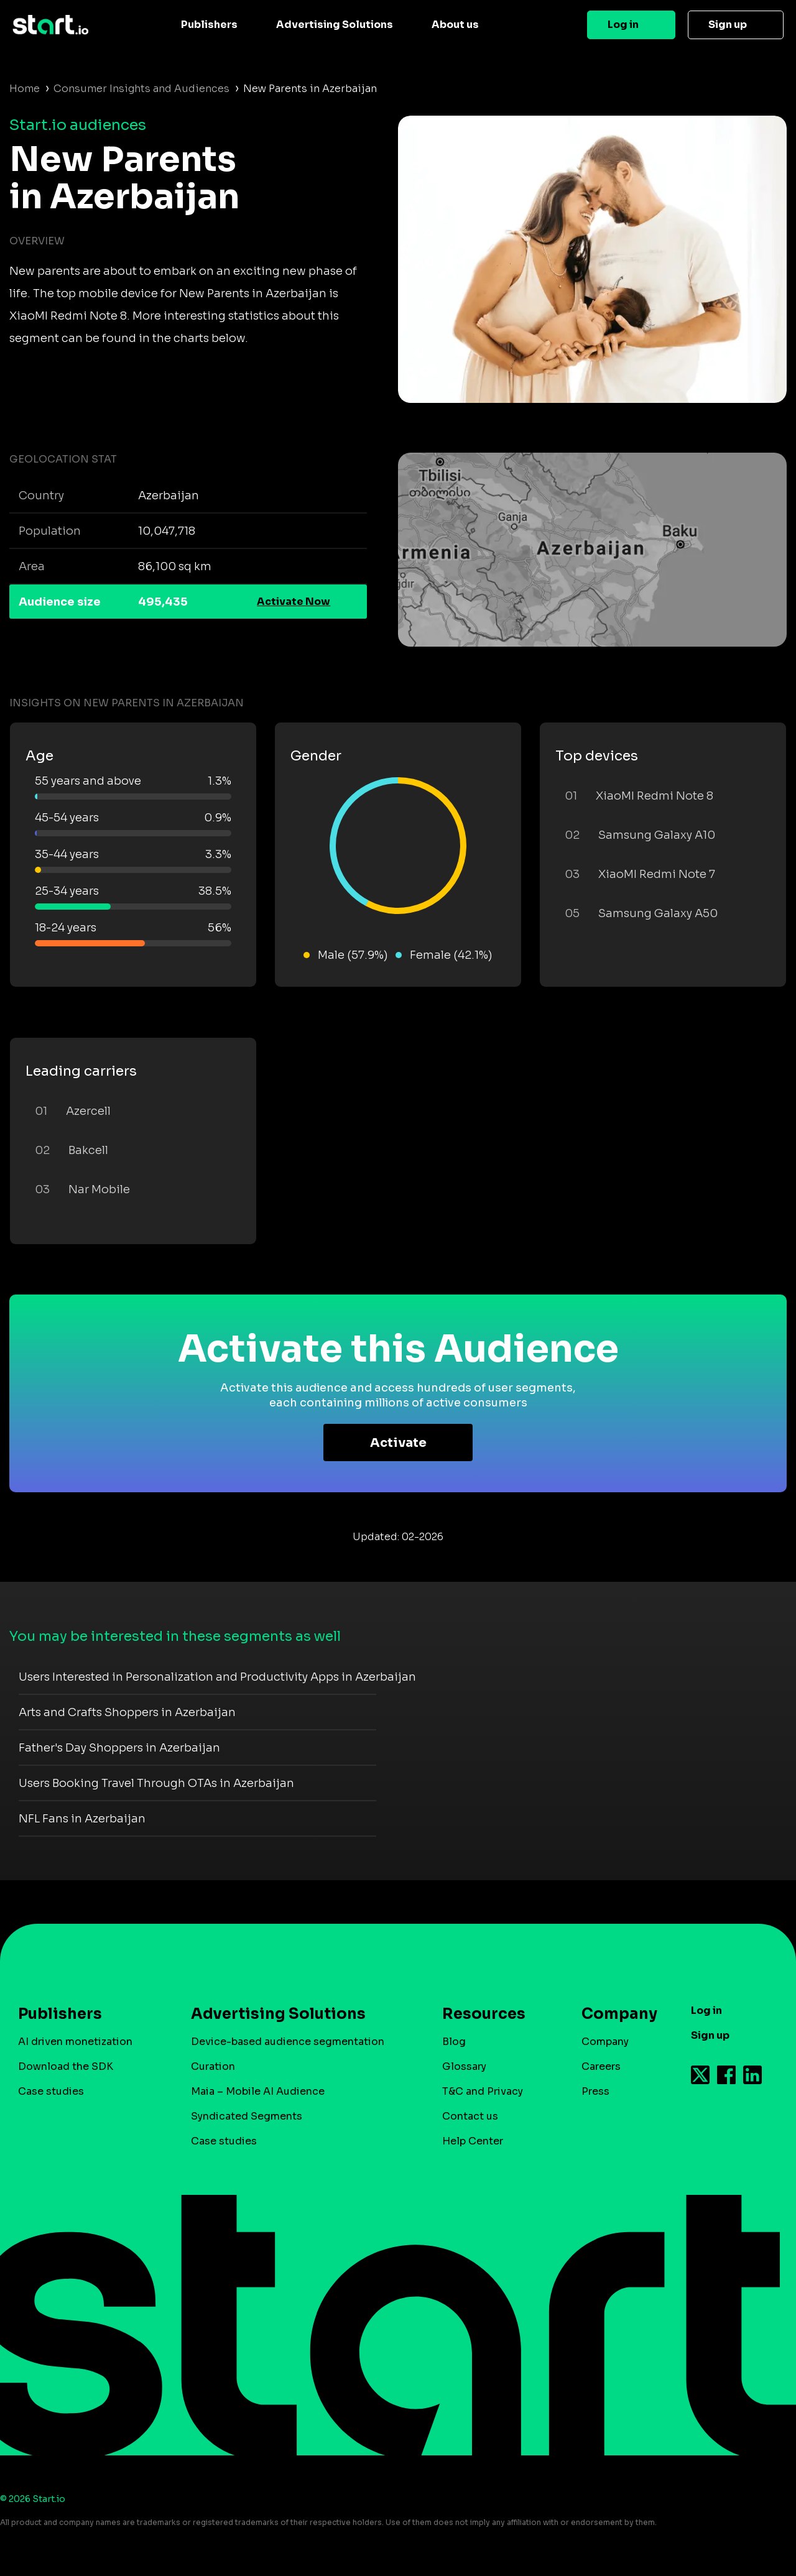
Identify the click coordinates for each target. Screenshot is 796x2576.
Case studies (51, 2091)
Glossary (464, 2066)
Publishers (209, 24)
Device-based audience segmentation (287, 2041)
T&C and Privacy (482, 2091)
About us (455, 24)
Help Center (472, 2141)
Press (595, 2091)
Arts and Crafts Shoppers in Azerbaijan (127, 1712)
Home (24, 88)
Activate (398, 1443)
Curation (213, 2066)
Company (613, 2014)
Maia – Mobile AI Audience (258, 2091)
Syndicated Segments (246, 2116)
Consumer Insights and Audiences (141, 88)
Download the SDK (65, 2066)
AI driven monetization (75, 2041)
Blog (454, 2041)
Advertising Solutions (334, 24)
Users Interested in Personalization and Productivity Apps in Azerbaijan (217, 1677)
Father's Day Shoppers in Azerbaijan (119, 1748)
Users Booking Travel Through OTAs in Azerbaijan (156, 1783)
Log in (623, 24)
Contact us (470, 2116)
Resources (483, 2014)
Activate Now (293, 601)
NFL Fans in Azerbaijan (82, 1819)
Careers (601, 2066)
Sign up (727, 24)
